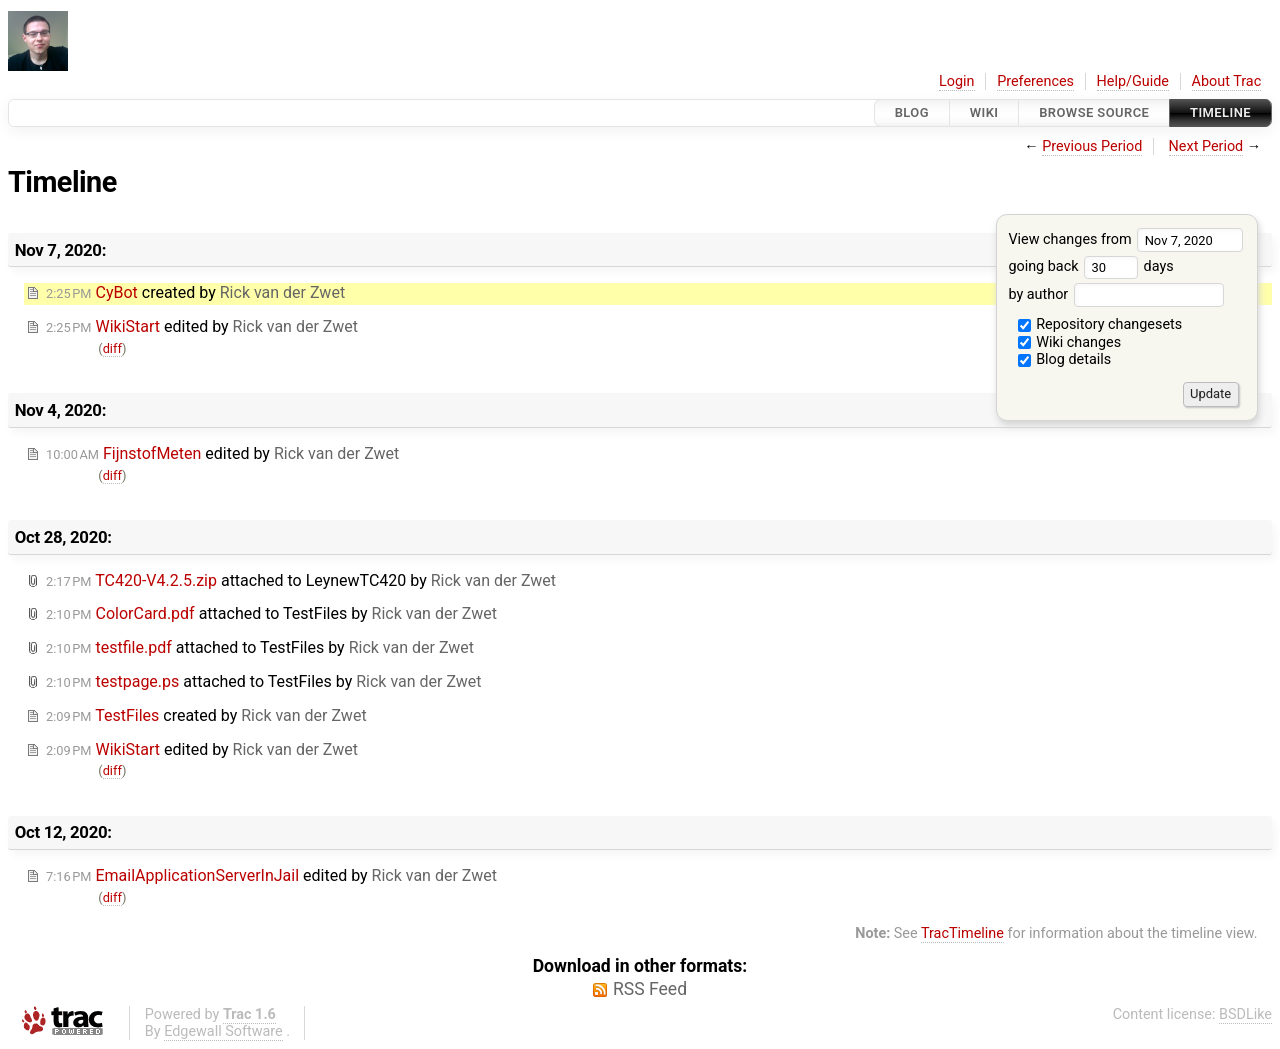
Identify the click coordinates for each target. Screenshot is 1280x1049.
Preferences (1035, 81)
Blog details (1065, 359)
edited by (202, 326)
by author (1115, 294)
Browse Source (1094, 112)
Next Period (1206, 146)
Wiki (984, 112)
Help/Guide (1133, 81)
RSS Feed (650, 989)
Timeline (1220, 112)
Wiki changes (1070, 342)
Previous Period (1092, 146)
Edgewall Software (223, 1031)
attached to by (301, 580)
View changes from (1125, 239)
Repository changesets (1100, 324)
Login (957, 81)
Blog (912, 112)
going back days (1090, 266)
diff (112, 348)
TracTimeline (962, 933)
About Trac (1227, 81)
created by (195, 292)
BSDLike (1245, 1014)
